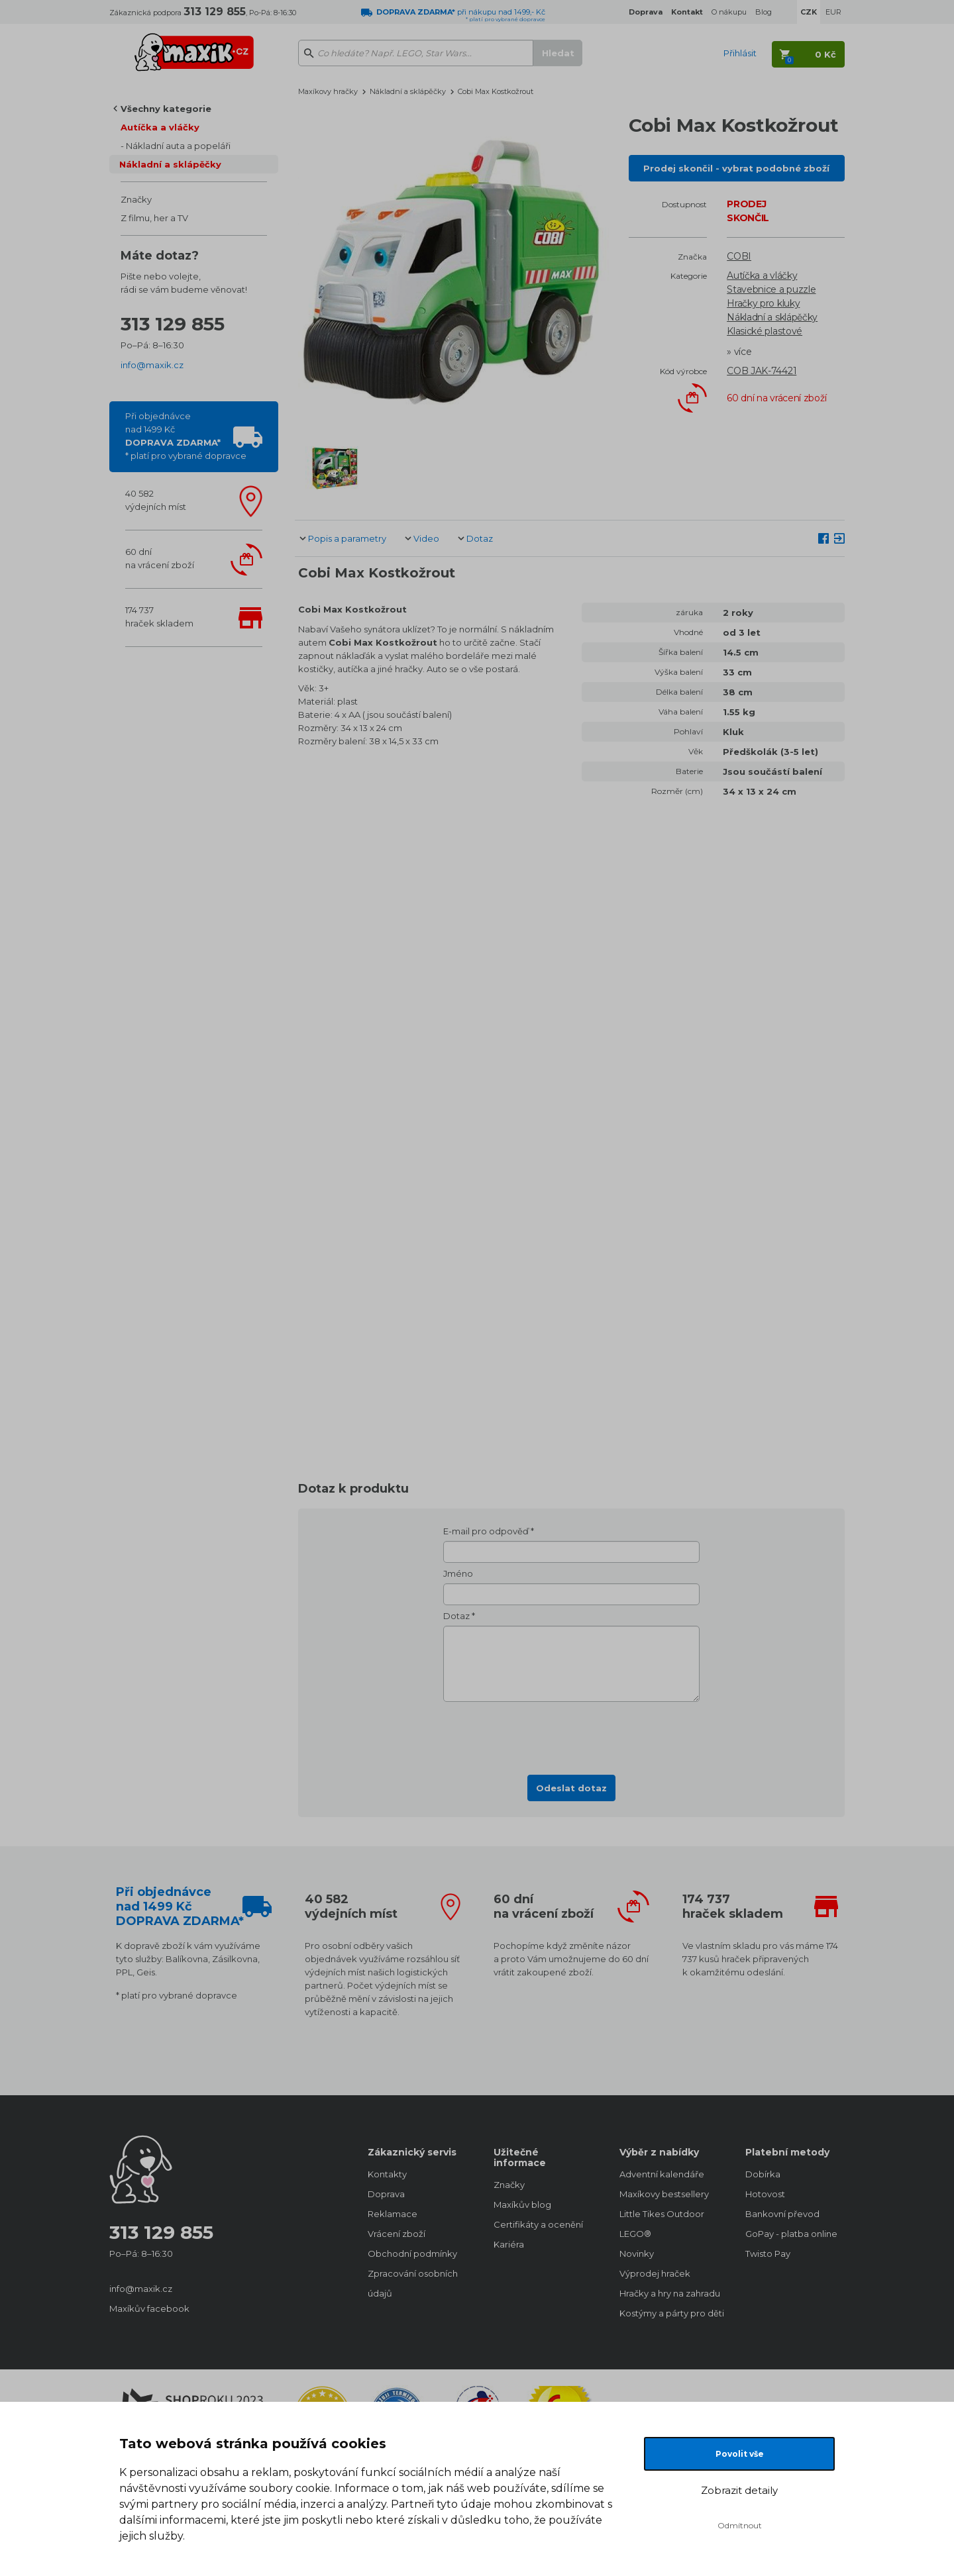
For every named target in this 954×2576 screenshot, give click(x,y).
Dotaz (479, 538)
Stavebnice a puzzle (771, 289)
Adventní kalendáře (661, 2174)
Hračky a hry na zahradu (669, 2293)
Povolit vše (740, 2454)
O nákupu (729, 12)
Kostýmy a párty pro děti (669, 2313)
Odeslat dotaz (571, 1788)
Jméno (458, 1573)
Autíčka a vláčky (160, 127)
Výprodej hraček (654, 2273)
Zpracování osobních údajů (413, 2283)
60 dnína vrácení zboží (159, 558)
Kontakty (387, 2174)
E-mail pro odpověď (486, 1531)
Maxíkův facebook (149, 2308)
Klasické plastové (764, 331)
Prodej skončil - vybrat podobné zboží (736, 168)
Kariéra (509, 2244)
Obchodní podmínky (412, 2253)
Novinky (636, 2253)
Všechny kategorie (166, 108)
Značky (136, 199)
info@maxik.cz (152, 365)
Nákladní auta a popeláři (178, 145)
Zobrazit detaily (739, 2490)
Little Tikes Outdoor (661, 2213)
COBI (739, 256)
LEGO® (635, 2233)
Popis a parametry (347, 538)
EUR (833, 12)
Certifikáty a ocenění (538, 2224)
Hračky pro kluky (763, 303)
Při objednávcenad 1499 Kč (185, 436)
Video (426, 538)
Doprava (386, 2194)
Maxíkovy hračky (328, 91)
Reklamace (392, 2213)
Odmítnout (739, 2525)
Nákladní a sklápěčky (170, 164)
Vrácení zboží (396, 2233)
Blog (763, 12)
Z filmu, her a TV (154, 218)
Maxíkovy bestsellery (664, 2194)
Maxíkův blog (522, 2204)
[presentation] (571, 1734)
